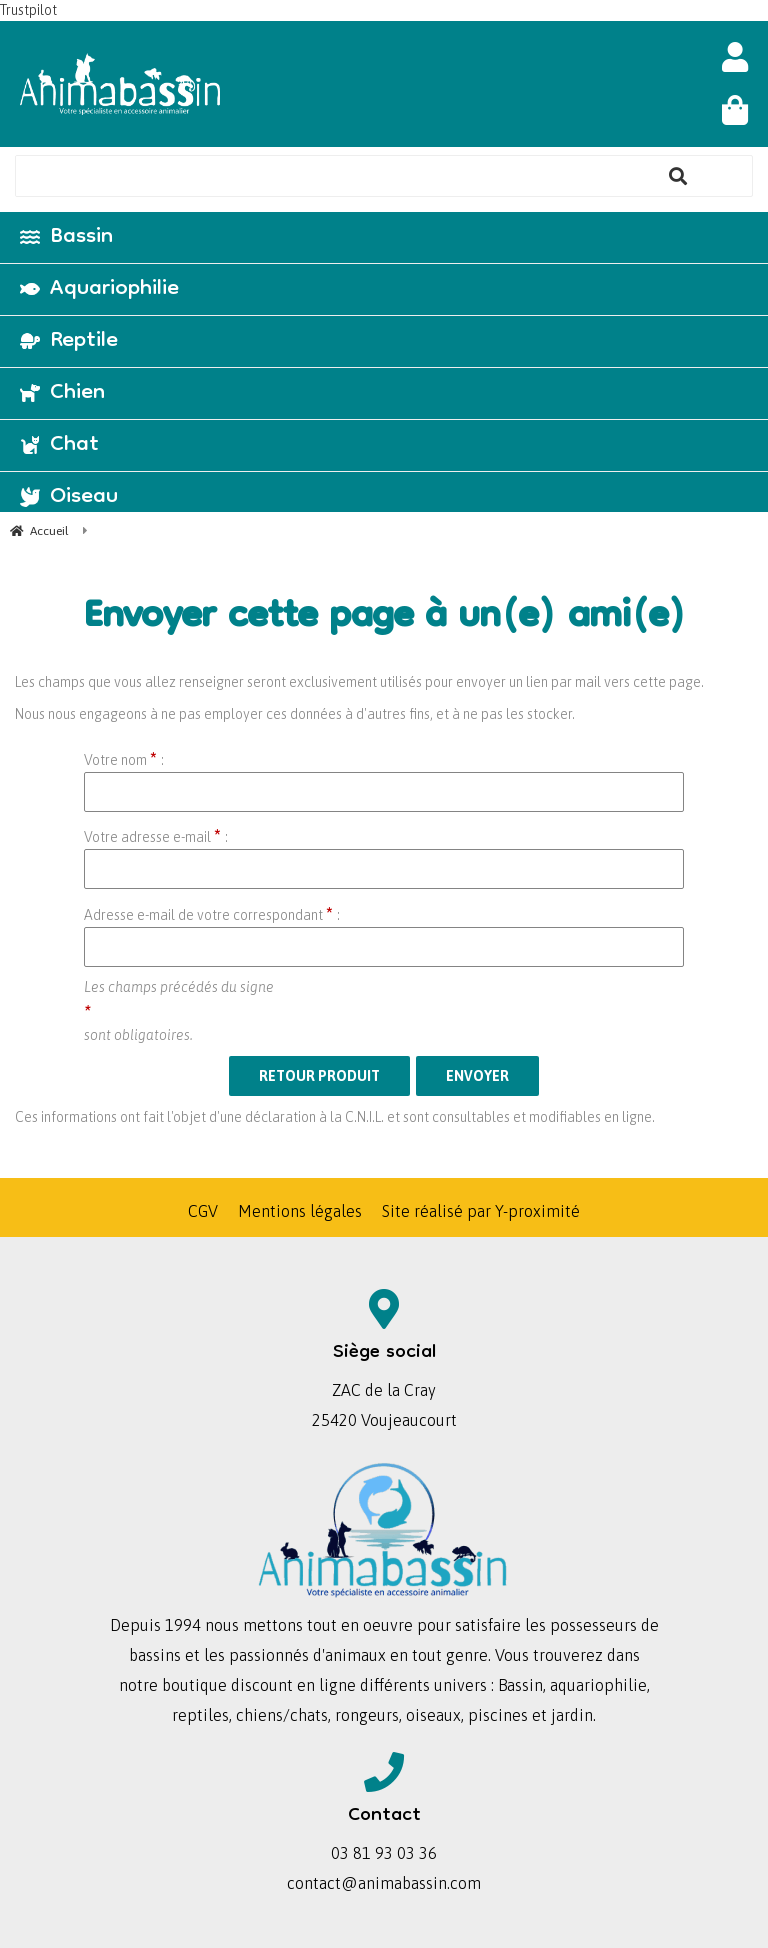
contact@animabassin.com (384, 1883)
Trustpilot (28, 10)
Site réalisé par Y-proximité (481, 1211)
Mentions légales (300, 1211)
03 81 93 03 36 (384, 1853)
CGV (203, 1211)
